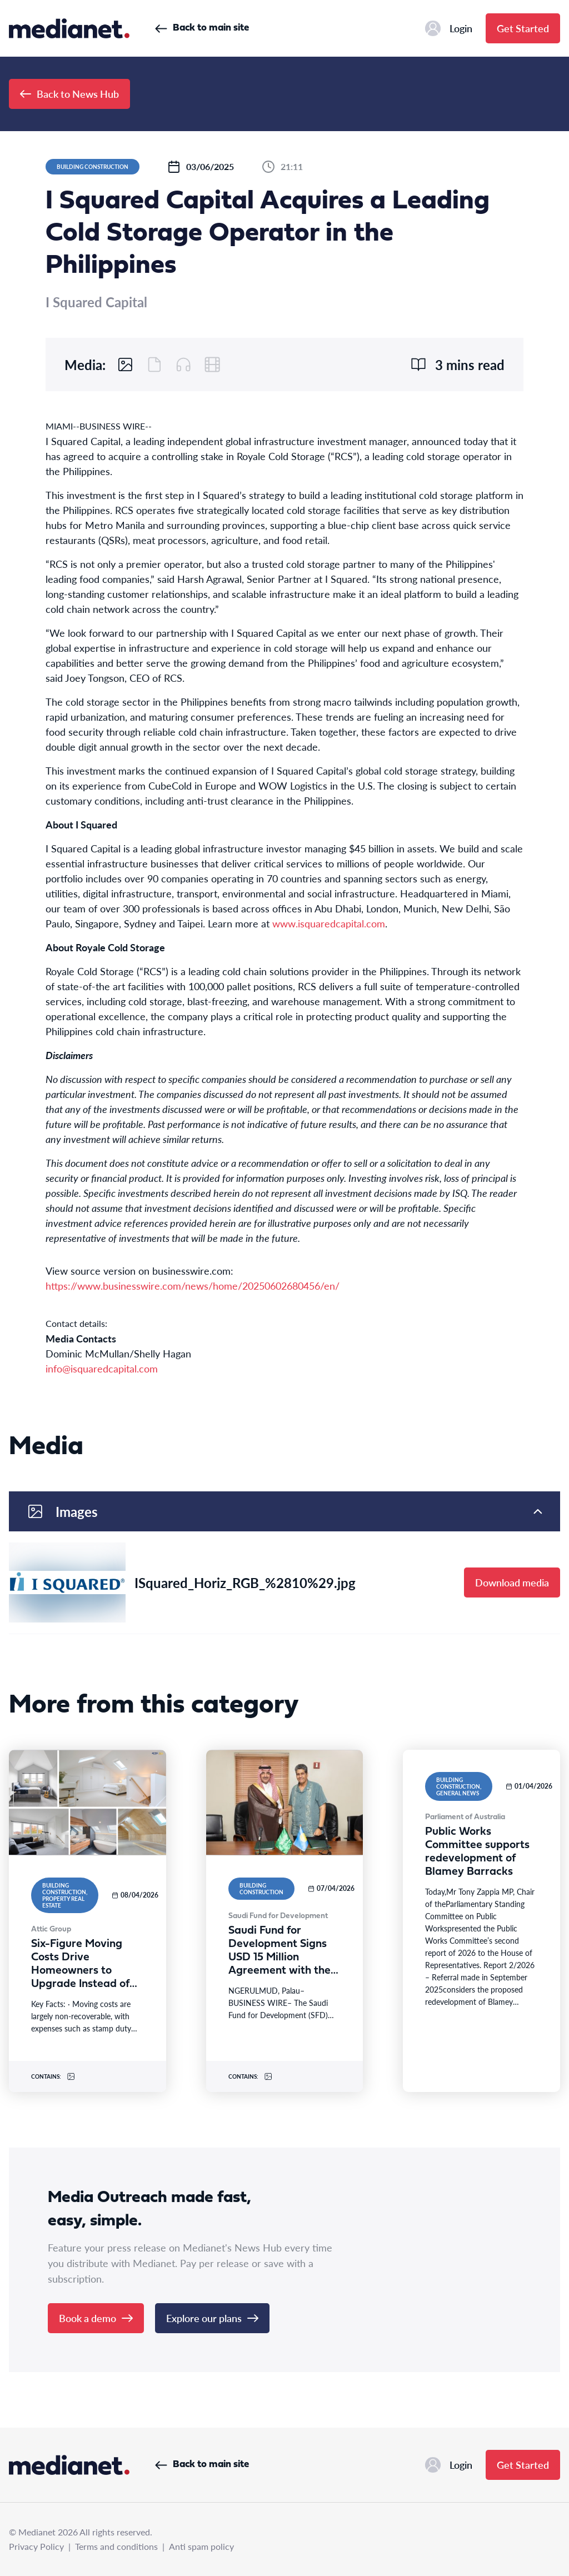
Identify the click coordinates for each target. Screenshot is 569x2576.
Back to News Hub (69, 94)
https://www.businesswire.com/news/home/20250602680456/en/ (193, 1285)
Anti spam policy (201, 2546)
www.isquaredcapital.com (328, 923)
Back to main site (202, 28)
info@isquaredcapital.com (102, 1368)
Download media (512, 1582)
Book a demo (96, 2318)
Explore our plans (212, 2318)
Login (448, 28)
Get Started (523, 28)
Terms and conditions (116, 2546)
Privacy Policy (36, 2546)
